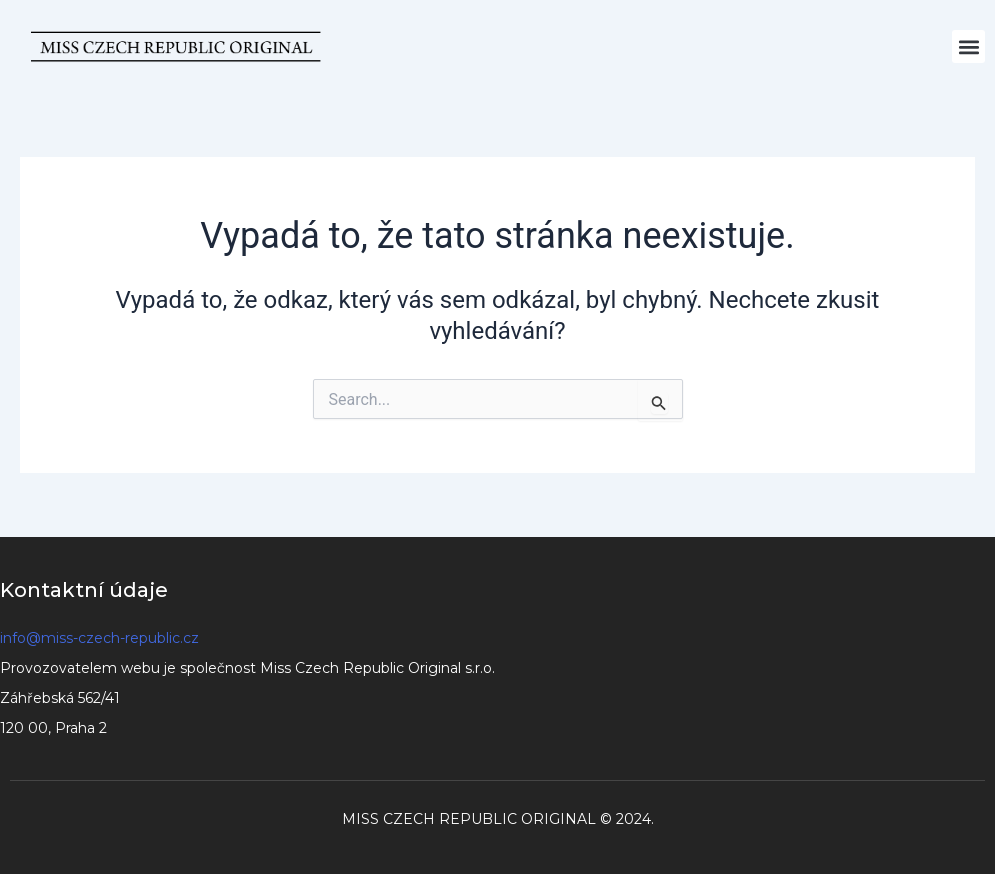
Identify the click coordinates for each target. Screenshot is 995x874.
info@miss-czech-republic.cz (99, 638)
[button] (968, 46)
